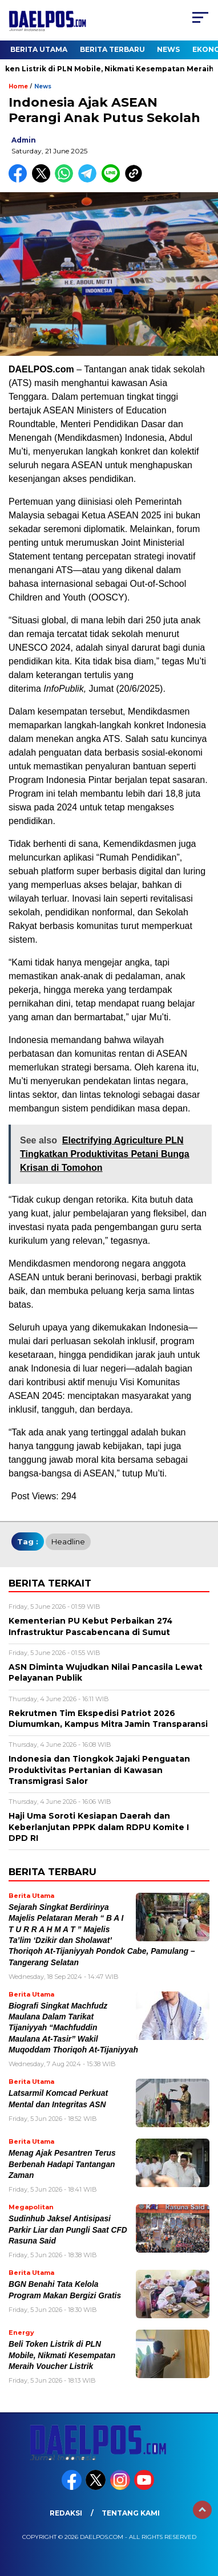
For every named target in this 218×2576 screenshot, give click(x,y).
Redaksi (66, 2513)
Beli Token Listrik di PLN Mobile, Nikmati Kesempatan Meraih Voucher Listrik (62, 2355)
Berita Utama (38, 49)
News (168, 49)
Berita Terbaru (112, 49)
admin (23, 140)
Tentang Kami (131, 2513)
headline (68, 1541)
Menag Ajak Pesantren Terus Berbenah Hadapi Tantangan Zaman (62, 2164)
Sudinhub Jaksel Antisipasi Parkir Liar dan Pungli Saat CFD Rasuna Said (68, 2229)
